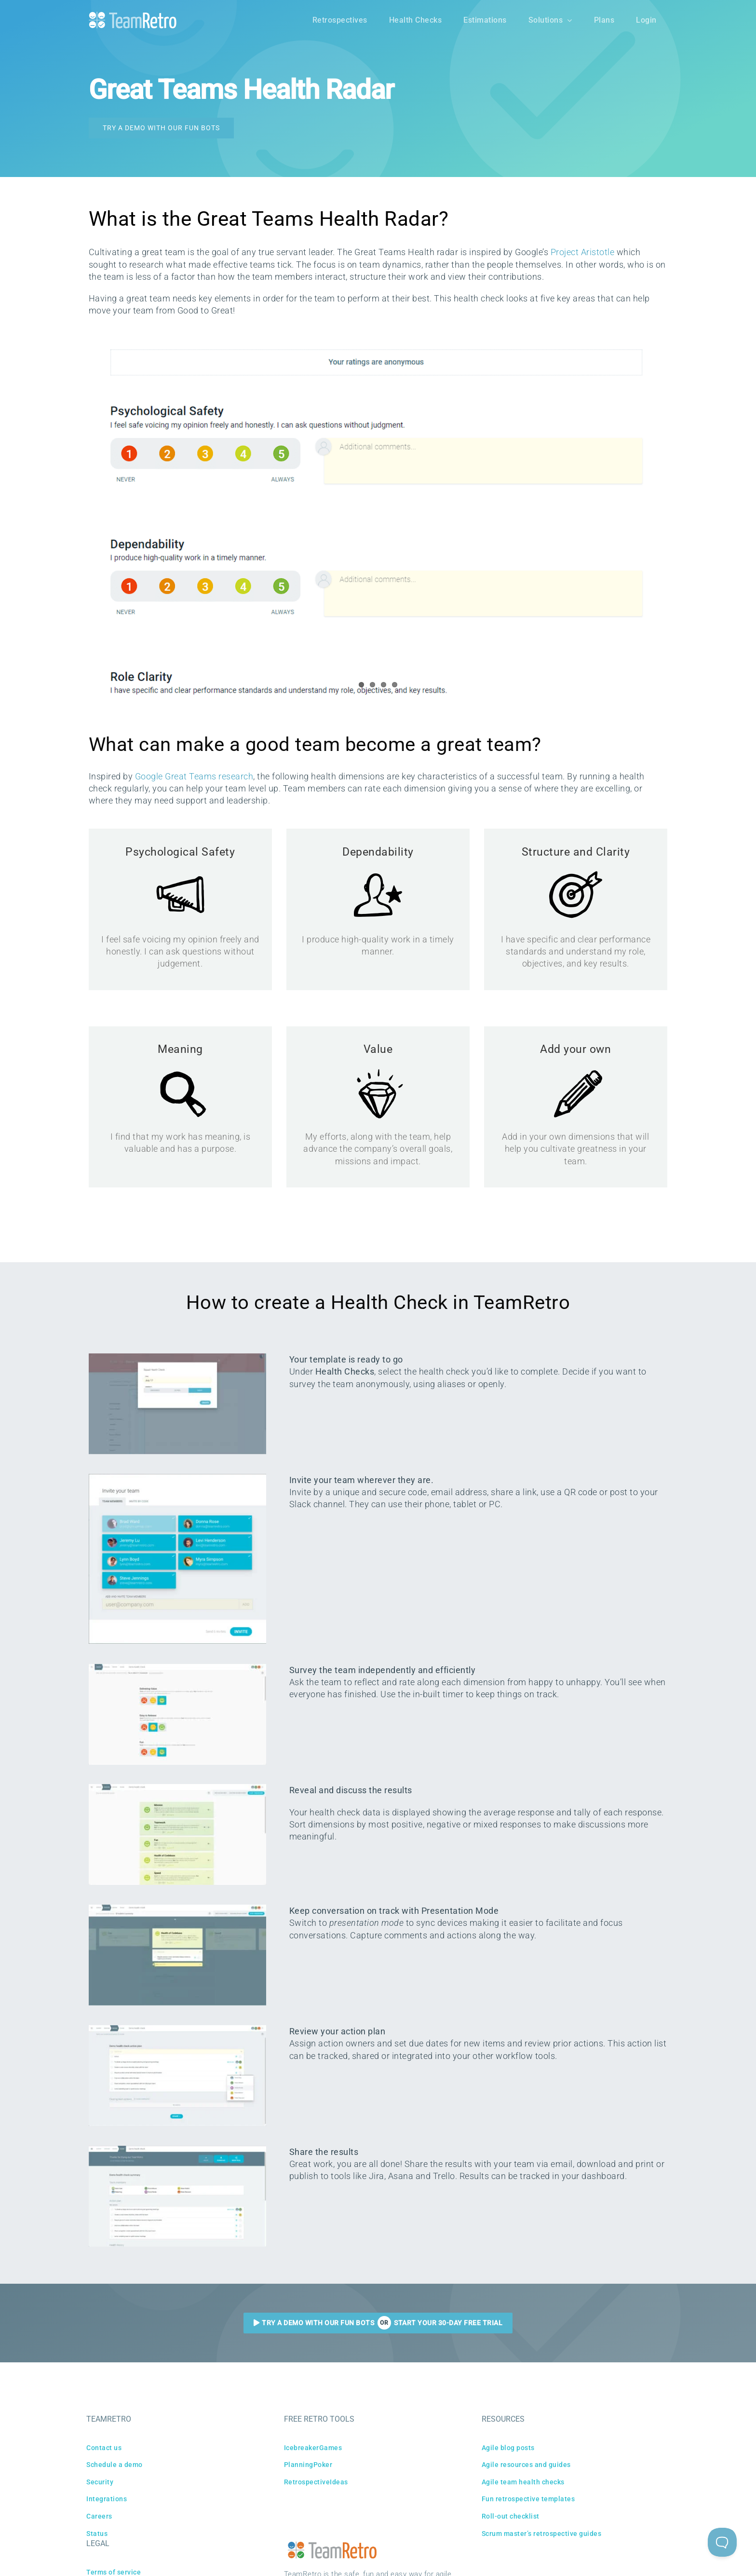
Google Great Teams (177, 776)
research (235, 776)
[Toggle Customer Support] (722, 2542)
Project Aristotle (583, 252)
